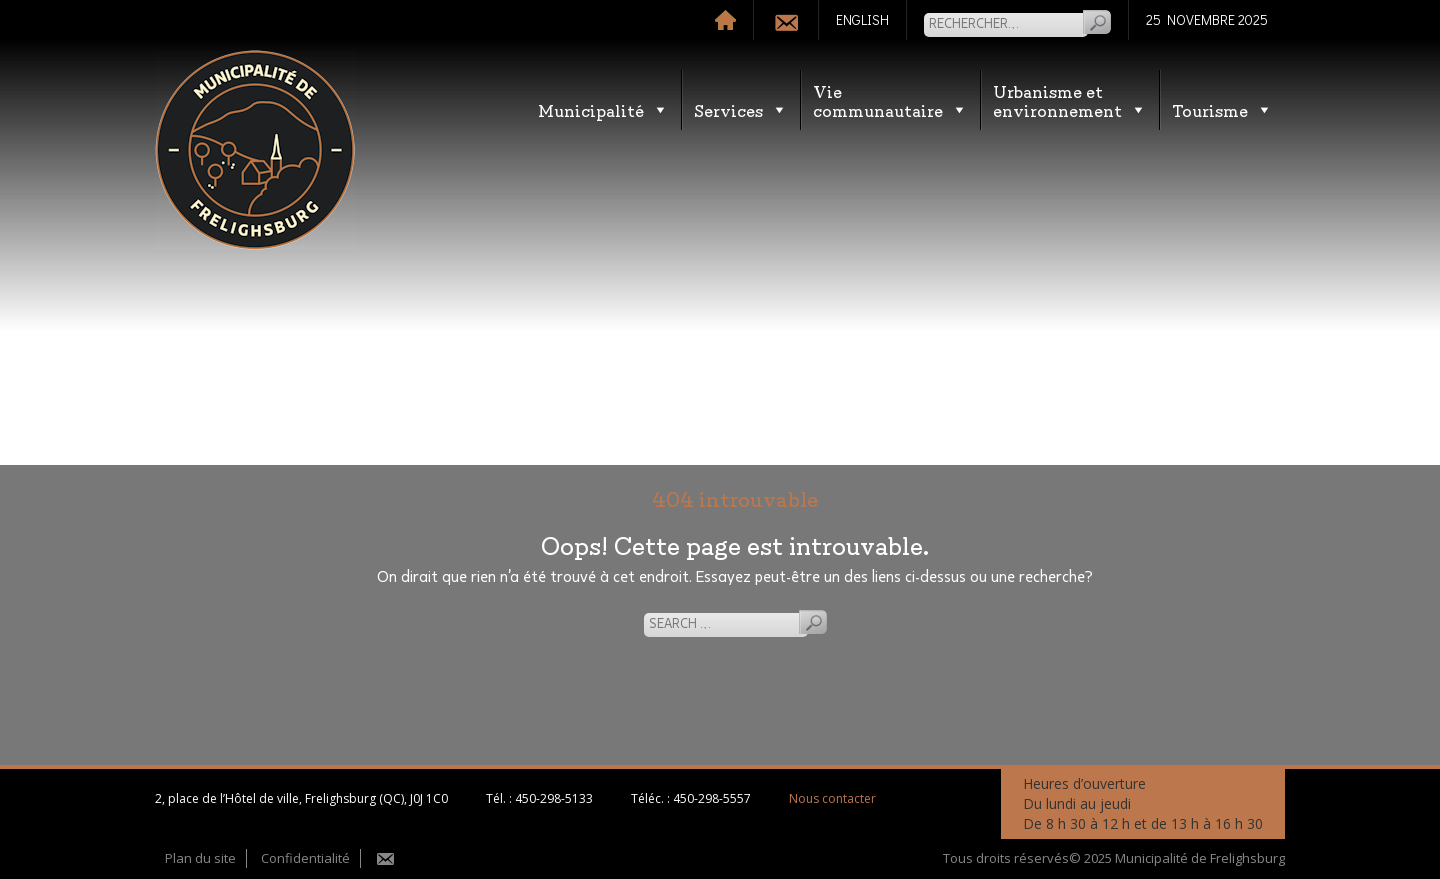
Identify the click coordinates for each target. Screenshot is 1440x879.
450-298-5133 (554, 798)
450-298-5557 (712, 798)
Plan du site (200, 858)
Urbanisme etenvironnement (1070, 100)
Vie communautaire (890, 100)
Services (741, 109)
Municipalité (603, 109)
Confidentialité (305, 858)
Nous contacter (832, 798)
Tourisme (1222, 109)
